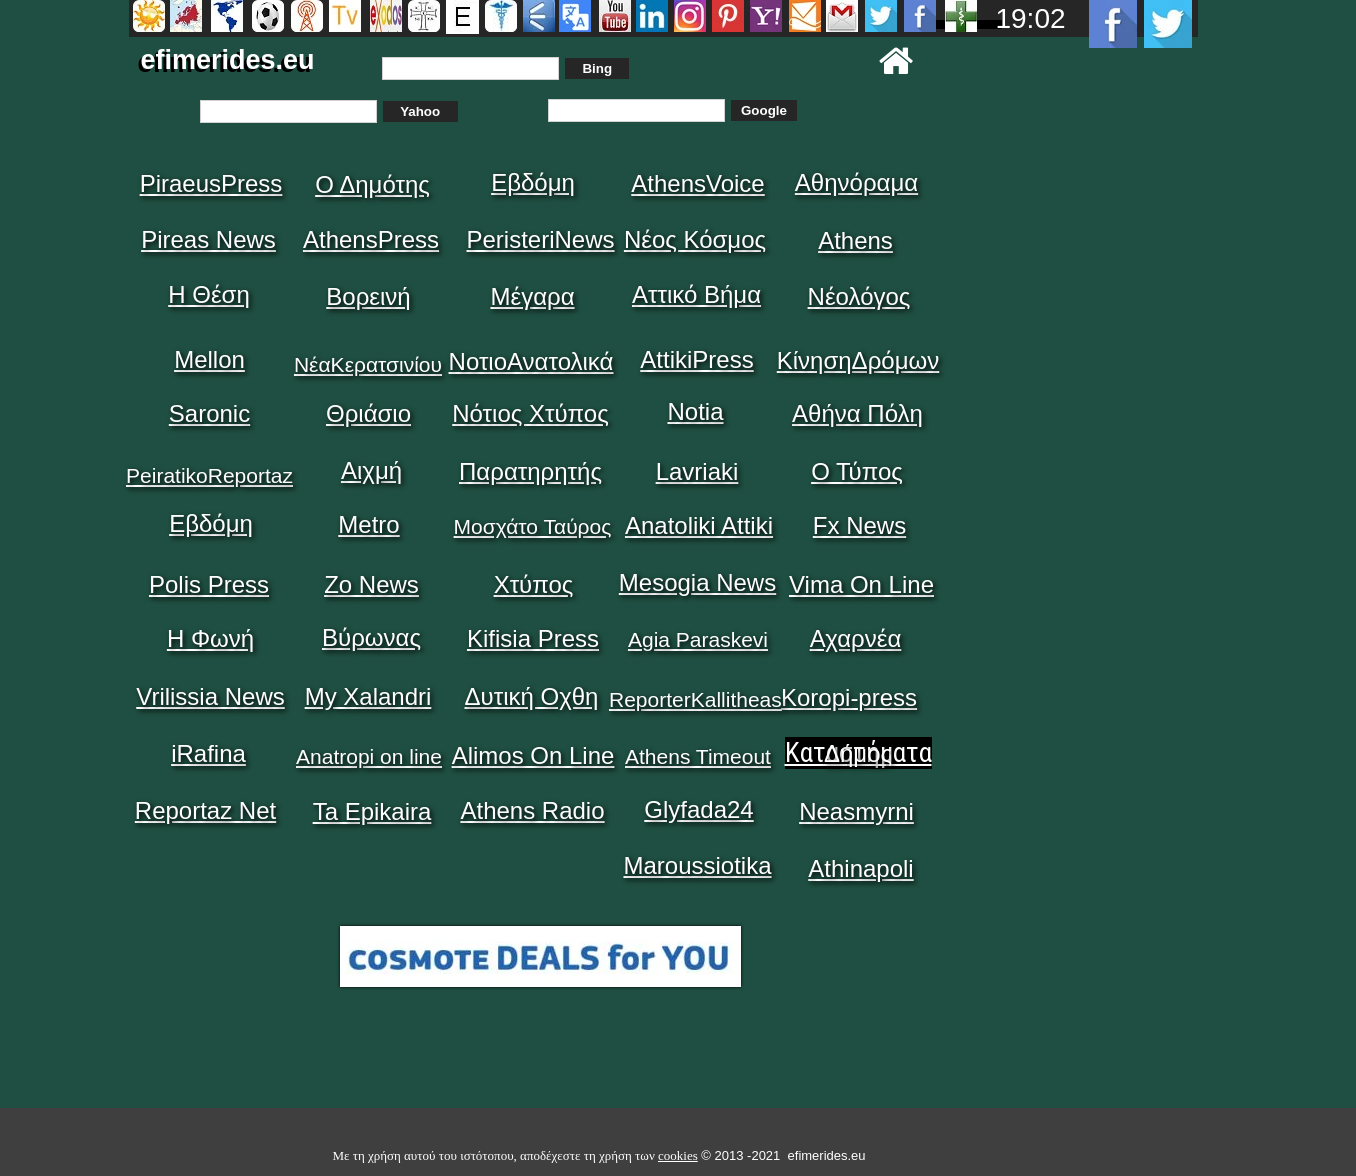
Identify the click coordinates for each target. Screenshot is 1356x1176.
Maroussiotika (697, 865)
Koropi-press (849, 697)
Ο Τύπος (857, 471)
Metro (368, 524)
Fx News (859, 525)
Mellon (209, 359)
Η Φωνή (210, 638)
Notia (695, 411)
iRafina (208, 753)
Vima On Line (861, 584)
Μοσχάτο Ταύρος (533, 526)
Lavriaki (697, 471)
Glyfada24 (698, 809)
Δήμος (858, 753)
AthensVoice (697, 183)
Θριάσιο (368, 413)
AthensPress (371, 239)
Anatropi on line (369, 756)
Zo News (371, 584)
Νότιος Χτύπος (530, 413)
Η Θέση (209, 294)
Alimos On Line (533, 755)
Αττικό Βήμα (696, 294)
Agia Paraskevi (698, 639)
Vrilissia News (210, 696)
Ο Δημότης (372, 184)
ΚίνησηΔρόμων (858, 360)
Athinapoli (860, 868)
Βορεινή (368, 296)
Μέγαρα (532, 296)
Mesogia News (697, 582)
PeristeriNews (540, 239)
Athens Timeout (698, 756)
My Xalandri (368, 696)
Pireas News (208, 239)
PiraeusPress (211, 183)
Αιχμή (371, 470)
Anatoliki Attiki (699, 525)
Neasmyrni (856, 811)
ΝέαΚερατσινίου (368, 364)
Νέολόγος (859, 296)
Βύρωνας (371, 637)
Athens (855, 240)
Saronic (209, 413)
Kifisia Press (533, 638)
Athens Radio (532, 810)
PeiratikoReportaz (209, 475)
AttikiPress (696, 359)
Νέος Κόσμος (695, 239)
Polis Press (209, 584)
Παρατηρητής (530, 471)
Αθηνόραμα (856, 182)
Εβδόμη (533, 182)
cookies (678, 1155)
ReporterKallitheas (695, 699)
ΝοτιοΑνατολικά (531, 361)
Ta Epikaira (372, 811)
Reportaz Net (205, 810)
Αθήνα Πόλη (857, 413)
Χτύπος (534, 584)
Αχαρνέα (856, 638)
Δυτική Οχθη (532, 696)
